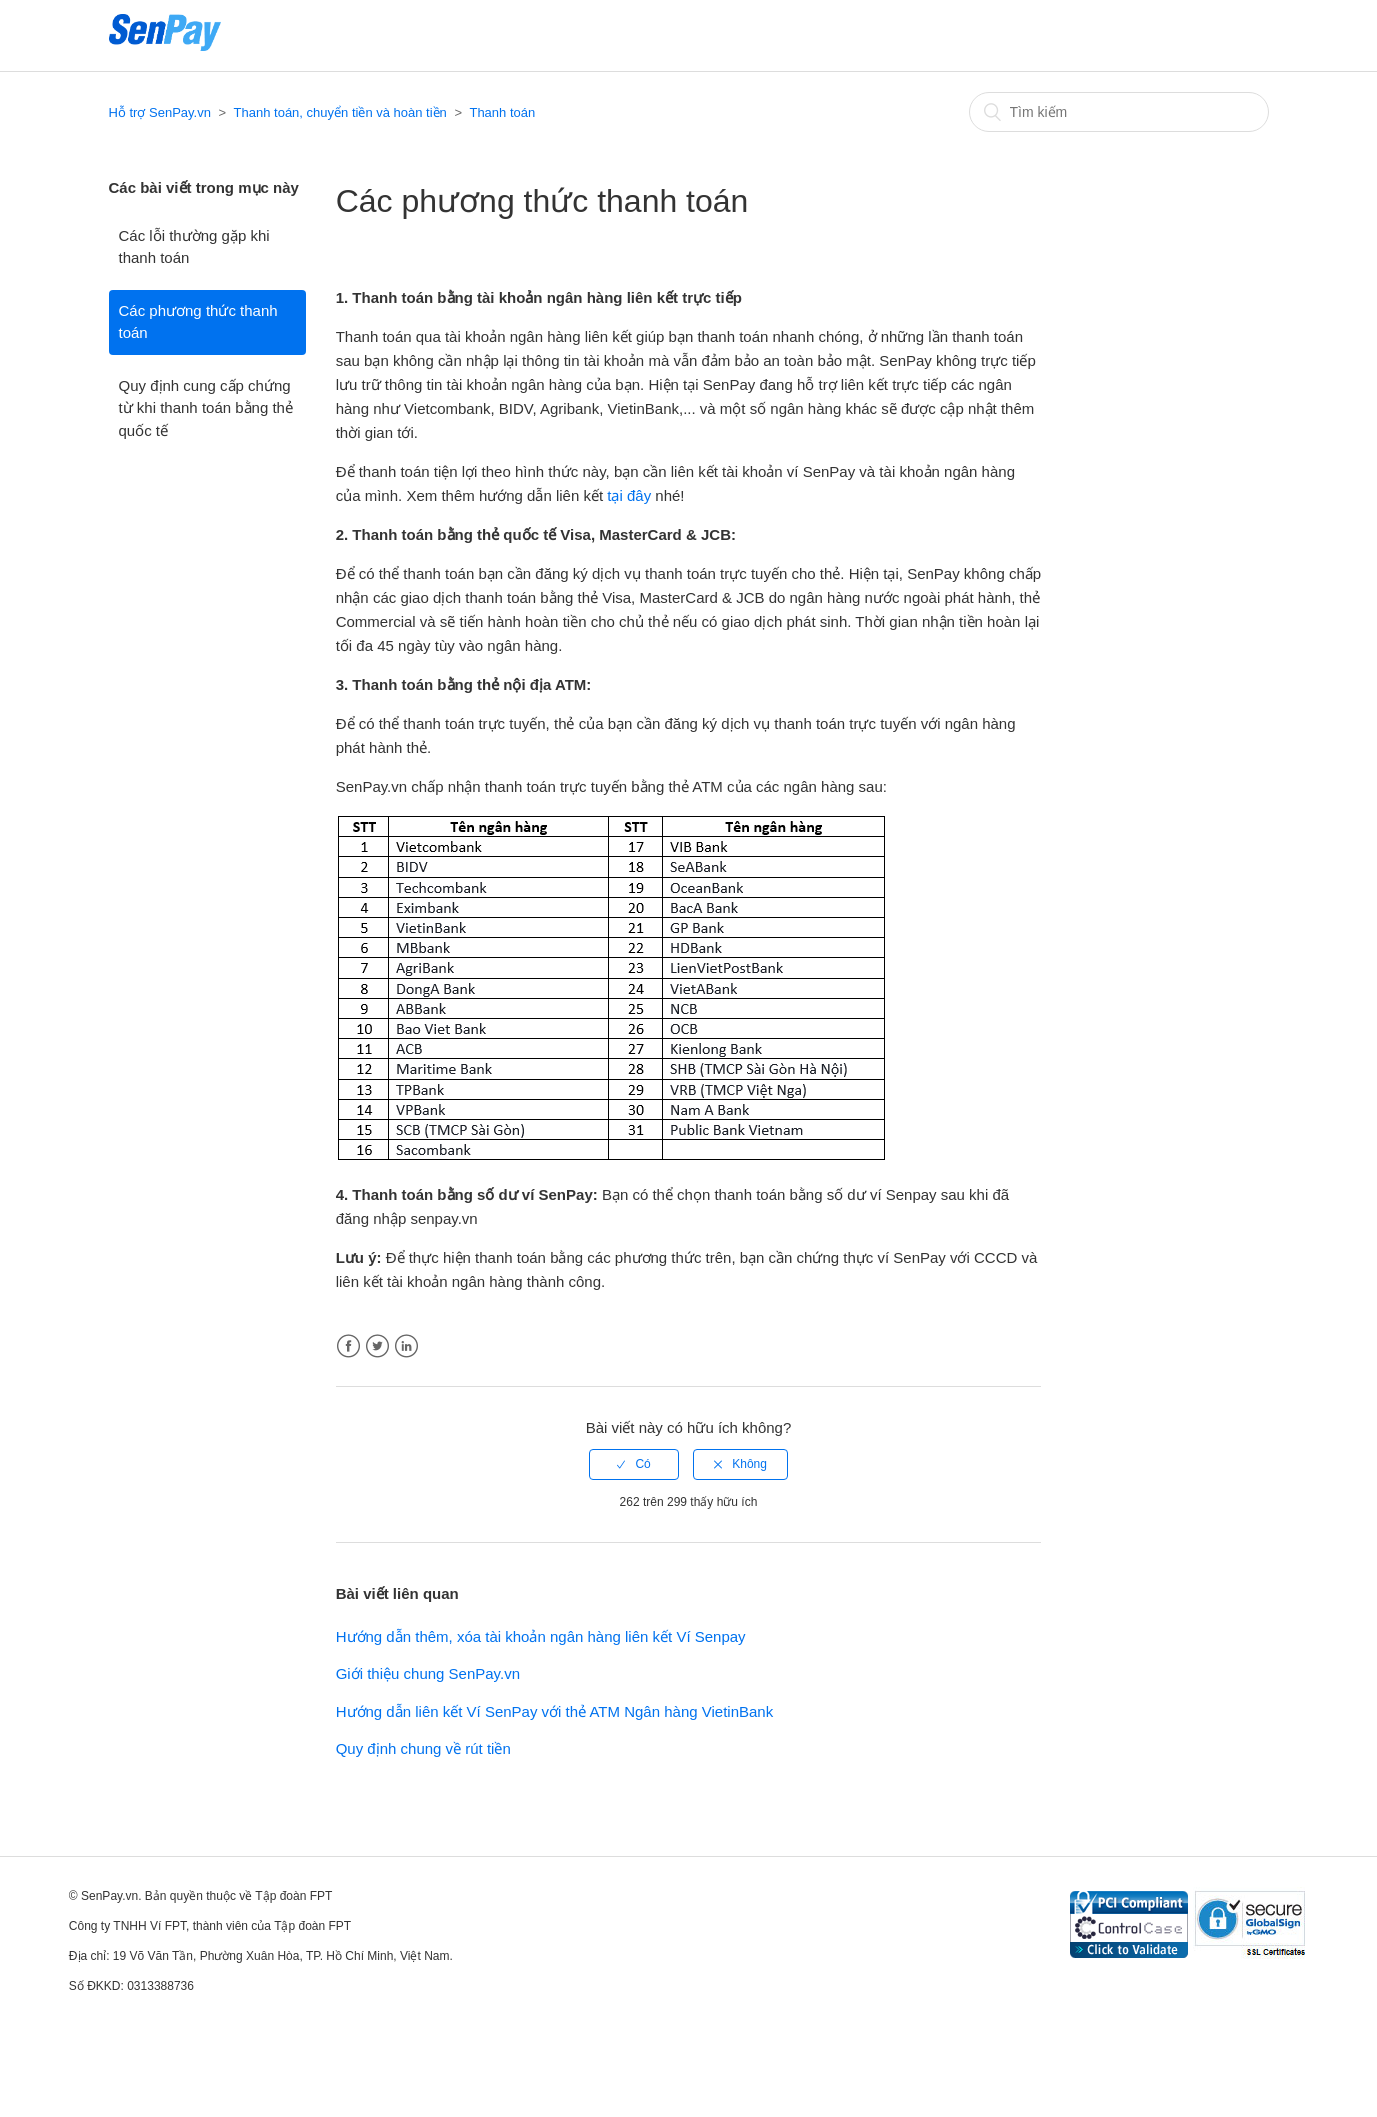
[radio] (634, 1464)
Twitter (377, 1346)
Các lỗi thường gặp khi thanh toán (194, 247)
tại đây (629, 495)
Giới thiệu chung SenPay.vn (428, 1673)
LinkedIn (406, 1346)
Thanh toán (502, 112)
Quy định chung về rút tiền (423, 1748)
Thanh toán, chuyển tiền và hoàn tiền (340, 112)
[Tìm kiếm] (1119, 112)
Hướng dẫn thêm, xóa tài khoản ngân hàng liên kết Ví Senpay (541, 1636)
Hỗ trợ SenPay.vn (160, 112)
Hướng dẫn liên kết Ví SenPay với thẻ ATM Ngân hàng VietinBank (555, 1711)
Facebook (348, 1346)
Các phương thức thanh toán (198, 322)
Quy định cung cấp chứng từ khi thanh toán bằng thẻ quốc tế (206, 408)
